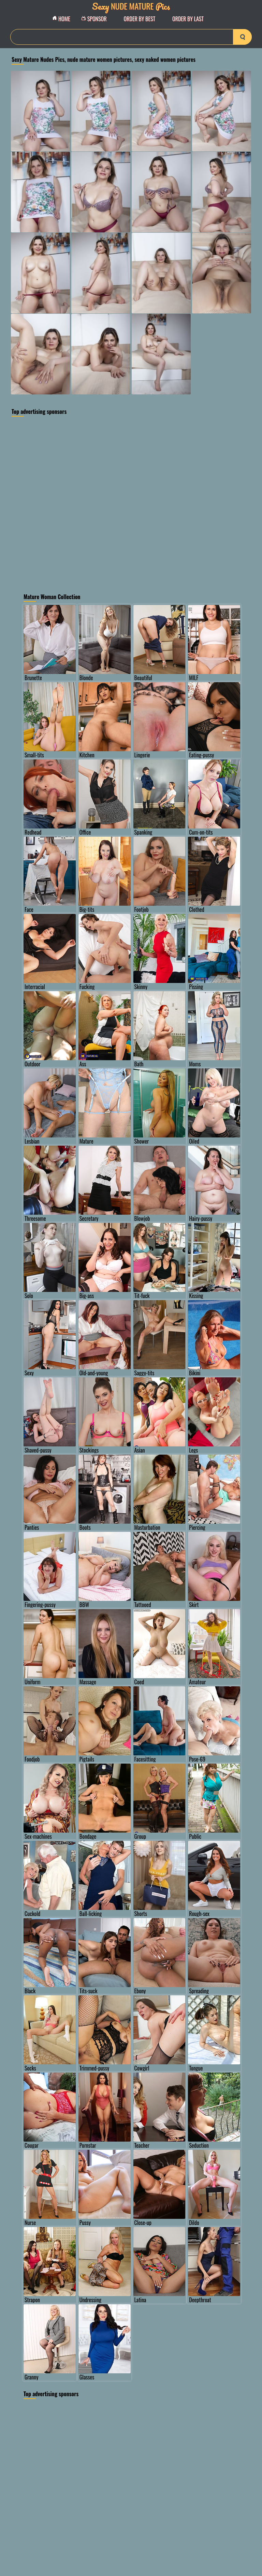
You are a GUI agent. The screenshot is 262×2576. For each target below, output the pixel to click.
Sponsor (96, 19)
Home (63, 19)
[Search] (131, 37)
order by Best (140, 19)
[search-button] (242, 37)
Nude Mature (131, 6)
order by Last (188, 19)
